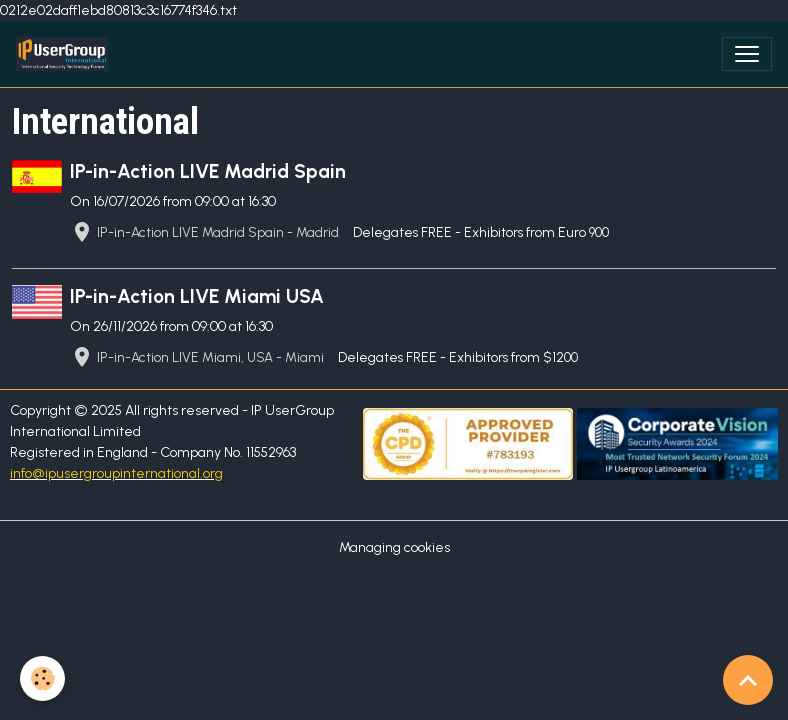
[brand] (66, 54)
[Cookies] (42, 678)
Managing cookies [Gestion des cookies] (394, 547)
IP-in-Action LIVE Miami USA (197, 296)
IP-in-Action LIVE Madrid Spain (208, 171)
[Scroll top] (748, 680)
